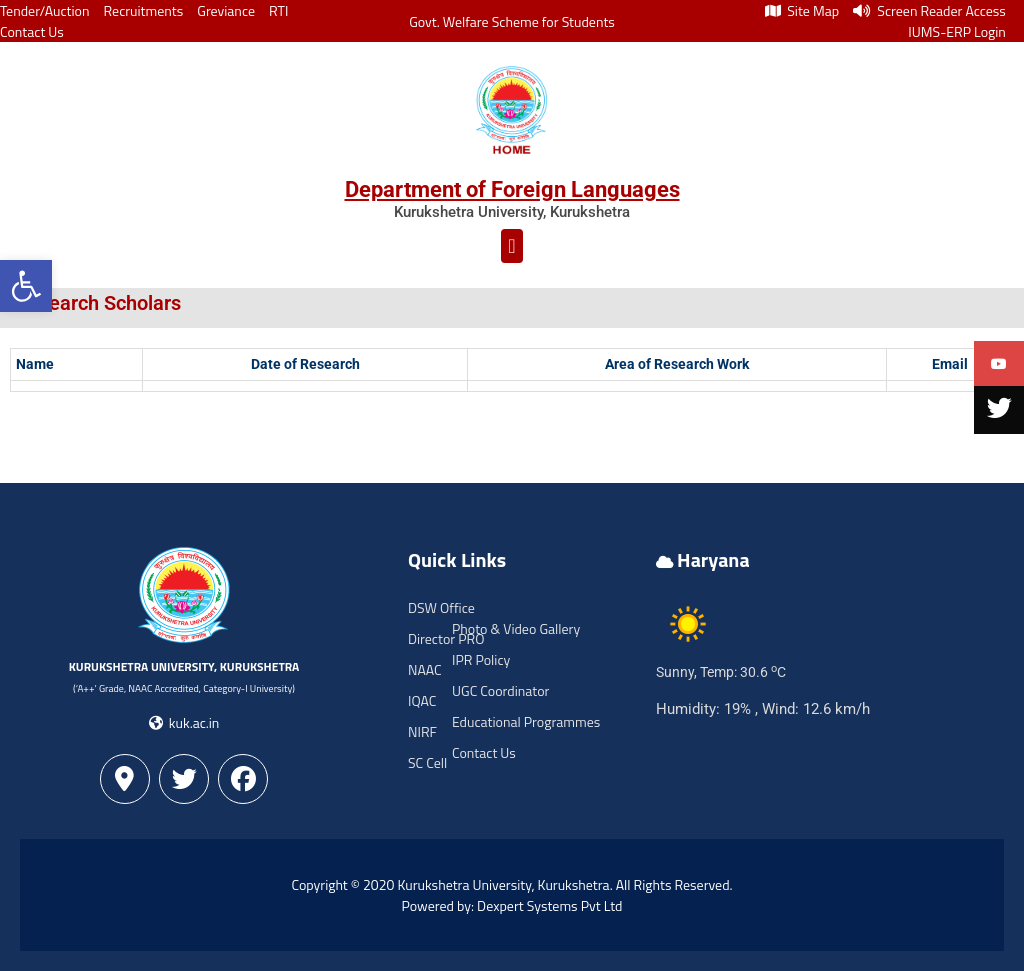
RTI (278, 10)
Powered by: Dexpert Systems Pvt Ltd (512, 905)
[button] (26, 286)
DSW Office (441, 607)
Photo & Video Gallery (516, 628)
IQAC (422, 700)
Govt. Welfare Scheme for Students (512, 21)
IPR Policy (481, 659)
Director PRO (446, 638)
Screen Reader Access (929, 10)
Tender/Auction (44, 10)
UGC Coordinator (500, 690)
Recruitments (144, 10)
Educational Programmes (526, 721)
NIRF (422, 731)
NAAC (425, 669)
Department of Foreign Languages (512, 189)
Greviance (226, 10)
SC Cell (427, 762)
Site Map (802, 10)
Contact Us (32, 31)
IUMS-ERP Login (957, 31)
